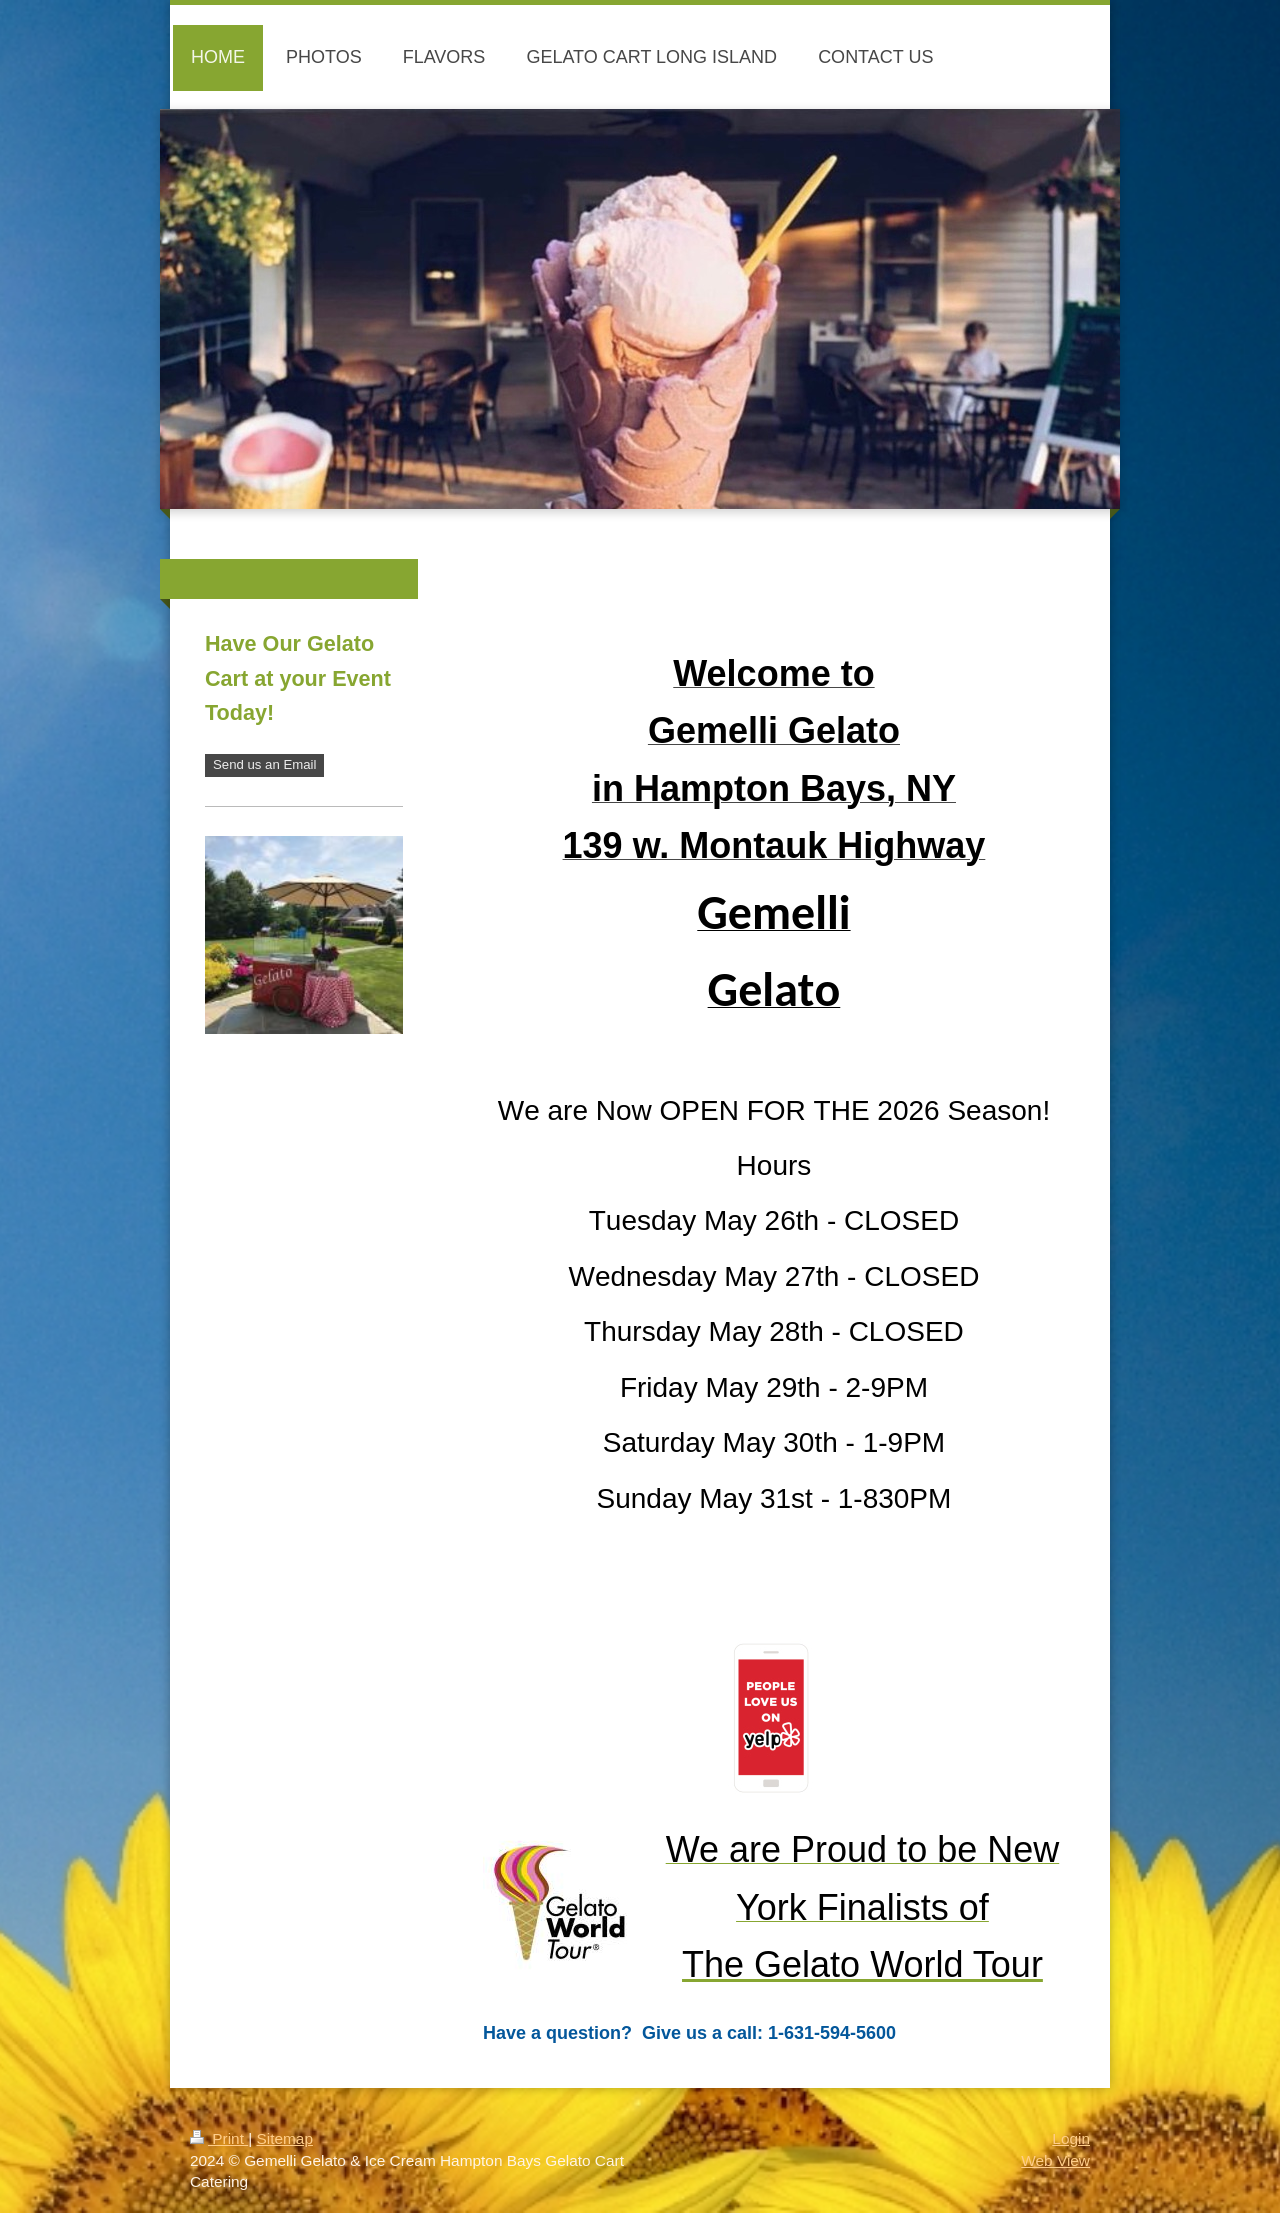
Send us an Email (264, 764)
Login (1071, 2138)
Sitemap (284, 2138)
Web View (1055, 2160)
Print (219, 2138)
